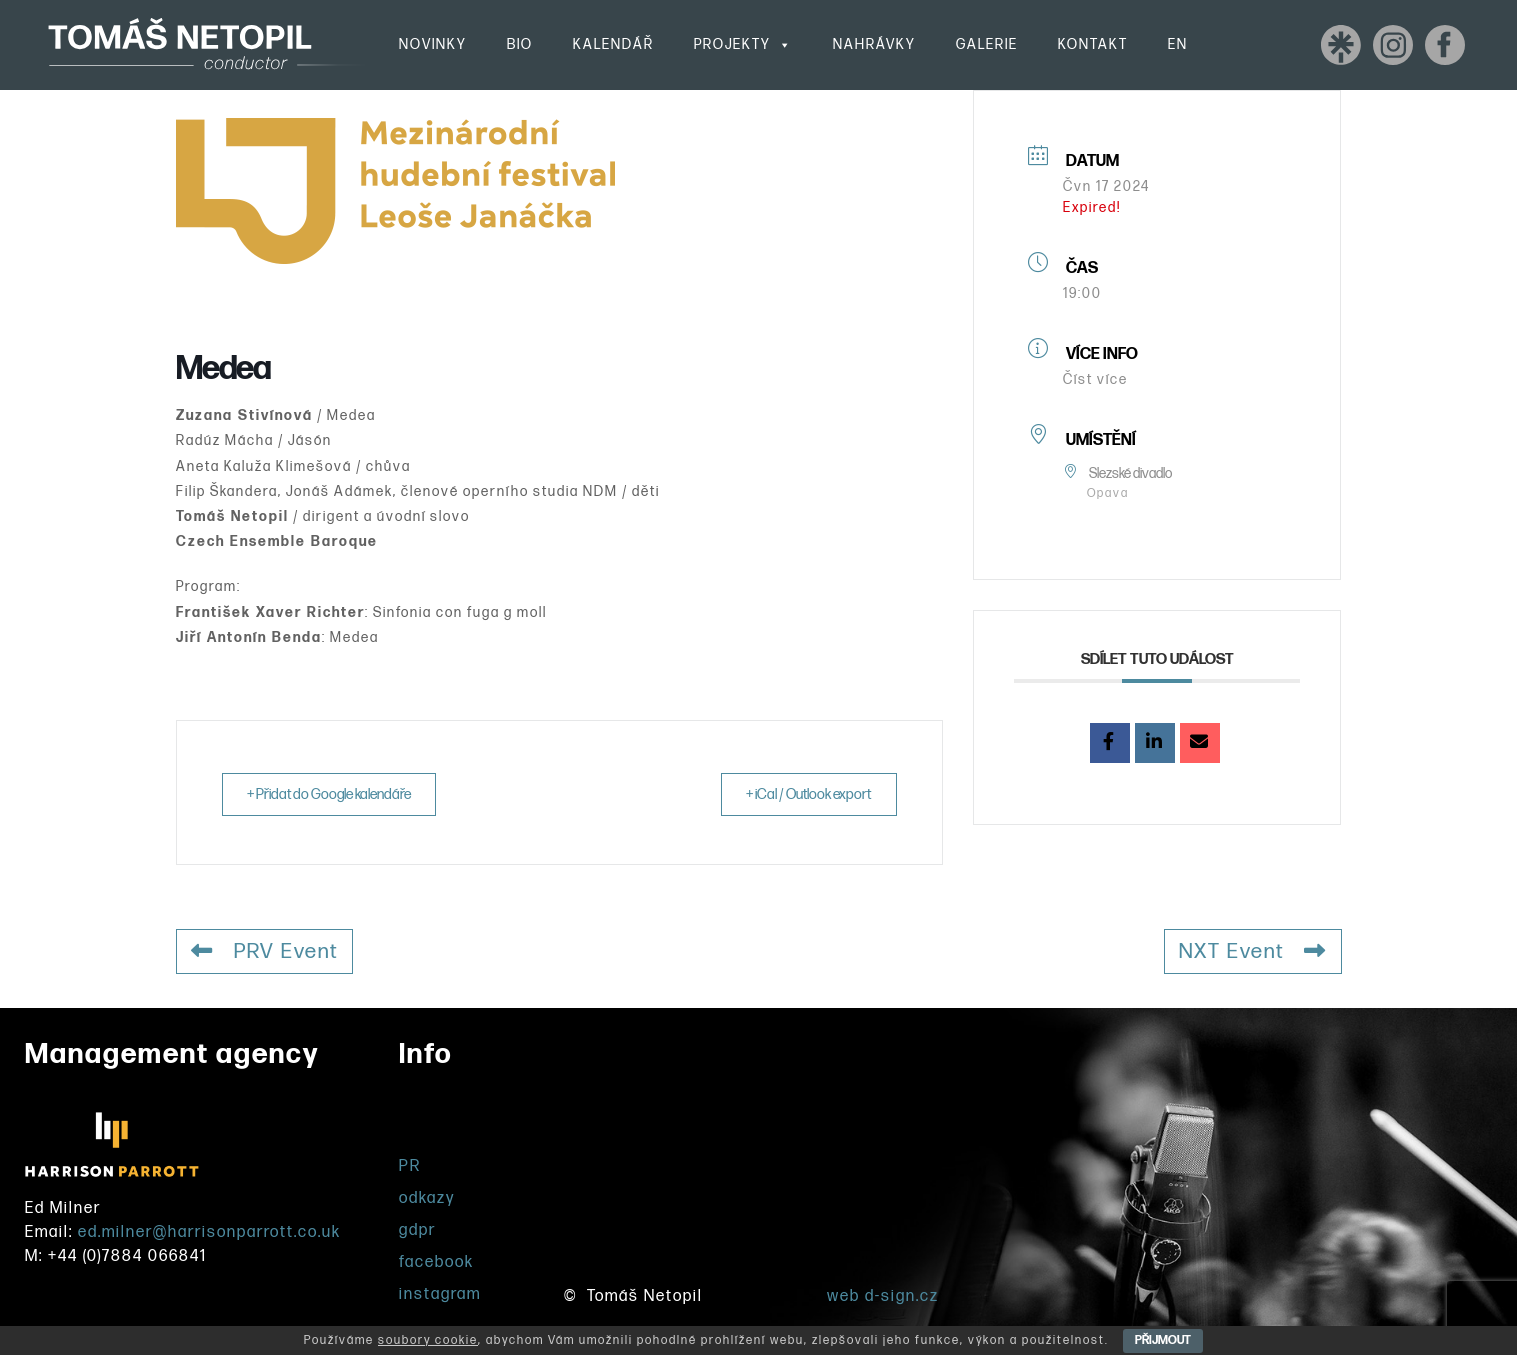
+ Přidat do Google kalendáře (336, 794)
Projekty (743, 44)
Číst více (1095, 379)
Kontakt (1093, 44)
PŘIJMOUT (1163, 1340)
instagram (440, 1294)
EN (1178, 44)
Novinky (433, 44)
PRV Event (267, 951)
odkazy (427, 1198)
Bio (520, 44)
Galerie (987, 44)
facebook (436, 1262)
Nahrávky (874, 44)
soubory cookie (428, 1340)
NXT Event (1250, 951)
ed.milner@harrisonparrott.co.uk (209, 1232)
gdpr (417, 1230)
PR (410, 1166)
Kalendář (613, 44)
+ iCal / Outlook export (802, 794)
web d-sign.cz (883, 1296)
